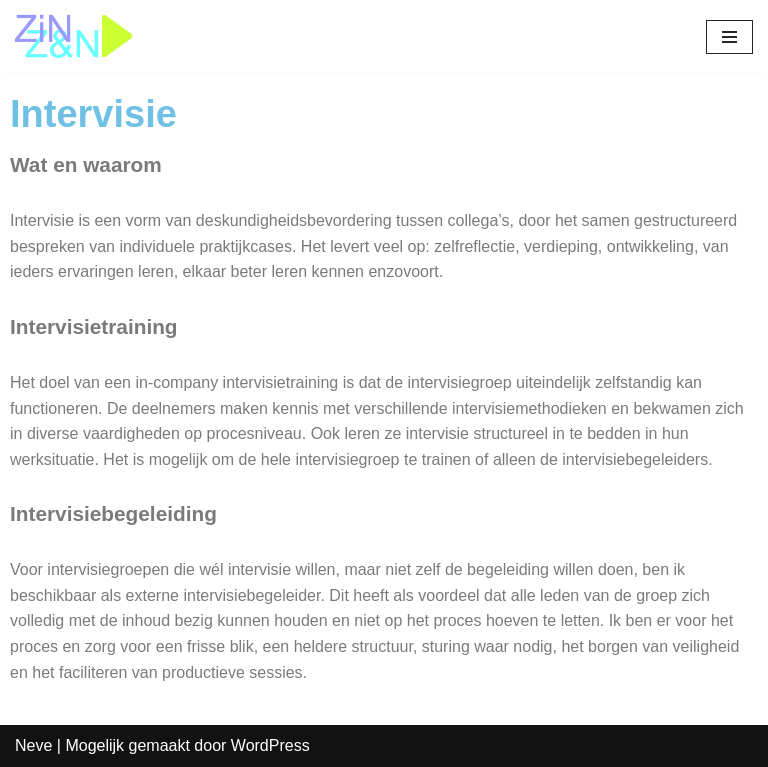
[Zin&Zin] (75, 36)
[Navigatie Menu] (729, 37)
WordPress (270, 745)
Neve (33, 745)
